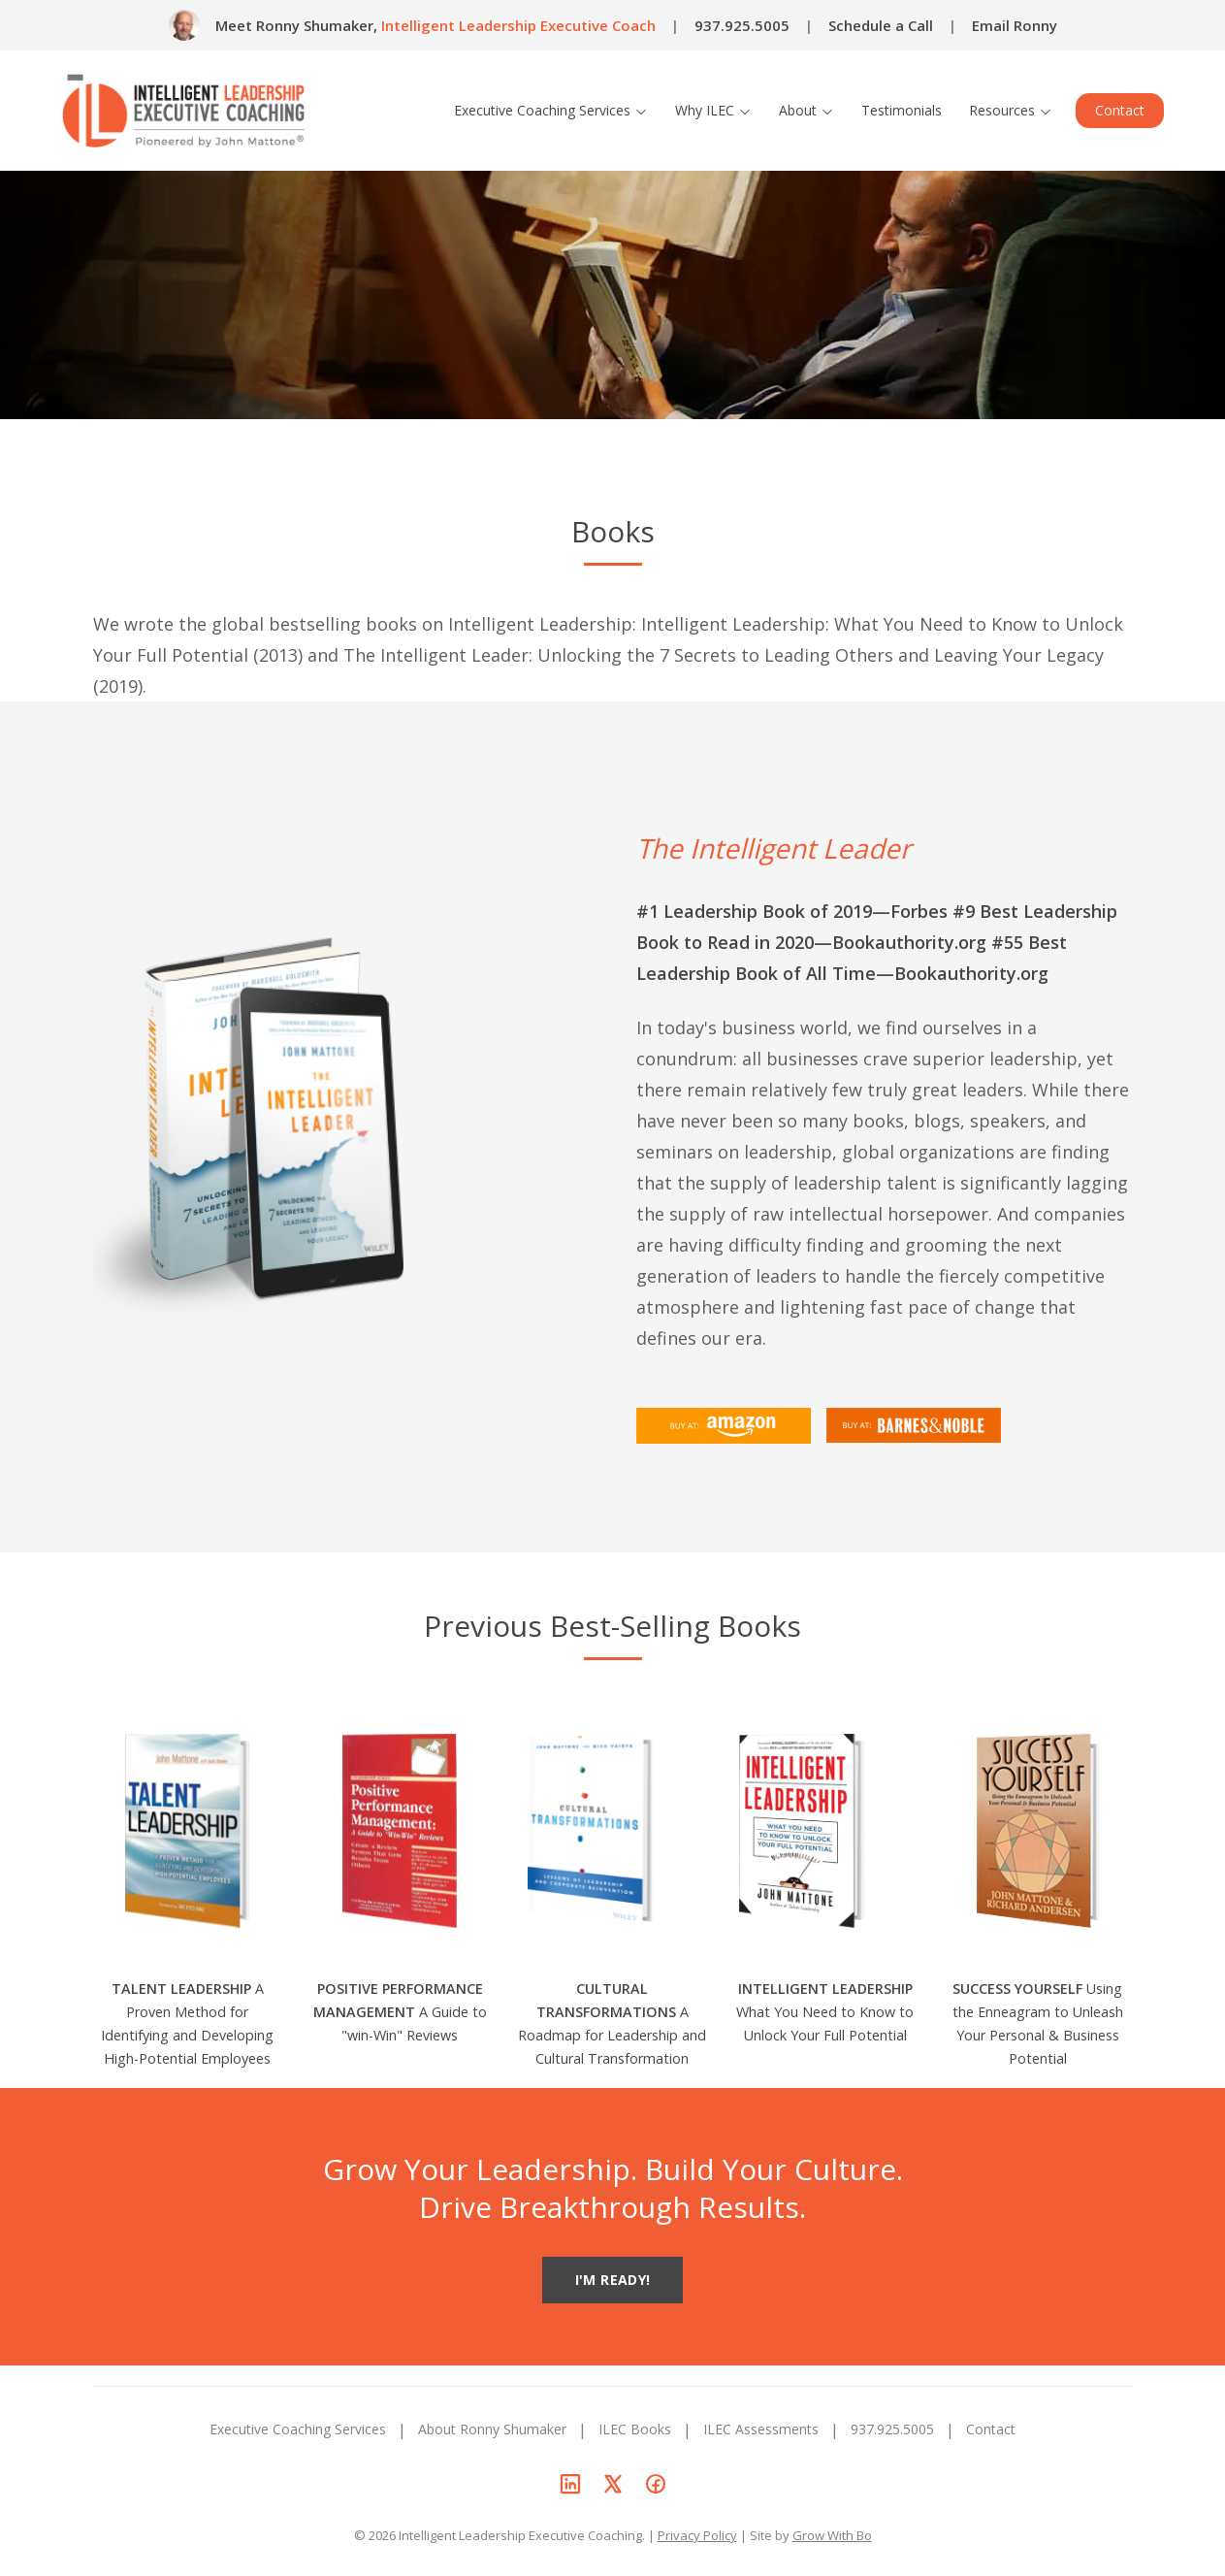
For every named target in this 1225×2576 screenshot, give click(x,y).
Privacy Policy (697, 2535)
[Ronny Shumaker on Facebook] (655, 2483)
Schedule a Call (880, 25)
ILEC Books (634, 2429)
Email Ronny (1014, 25)
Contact (1119, 110)
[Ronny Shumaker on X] (613, 2483)
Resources (1010, 110)
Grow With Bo (832, 2535)
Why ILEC (713, 110)
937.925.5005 (742, 25)
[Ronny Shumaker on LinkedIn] (570, 2483)
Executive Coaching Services (551, 110)
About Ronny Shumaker (492, 2429)
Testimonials (901, 110)
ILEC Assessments (761, 2429)
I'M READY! (613, 2279)
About (806, 110)
